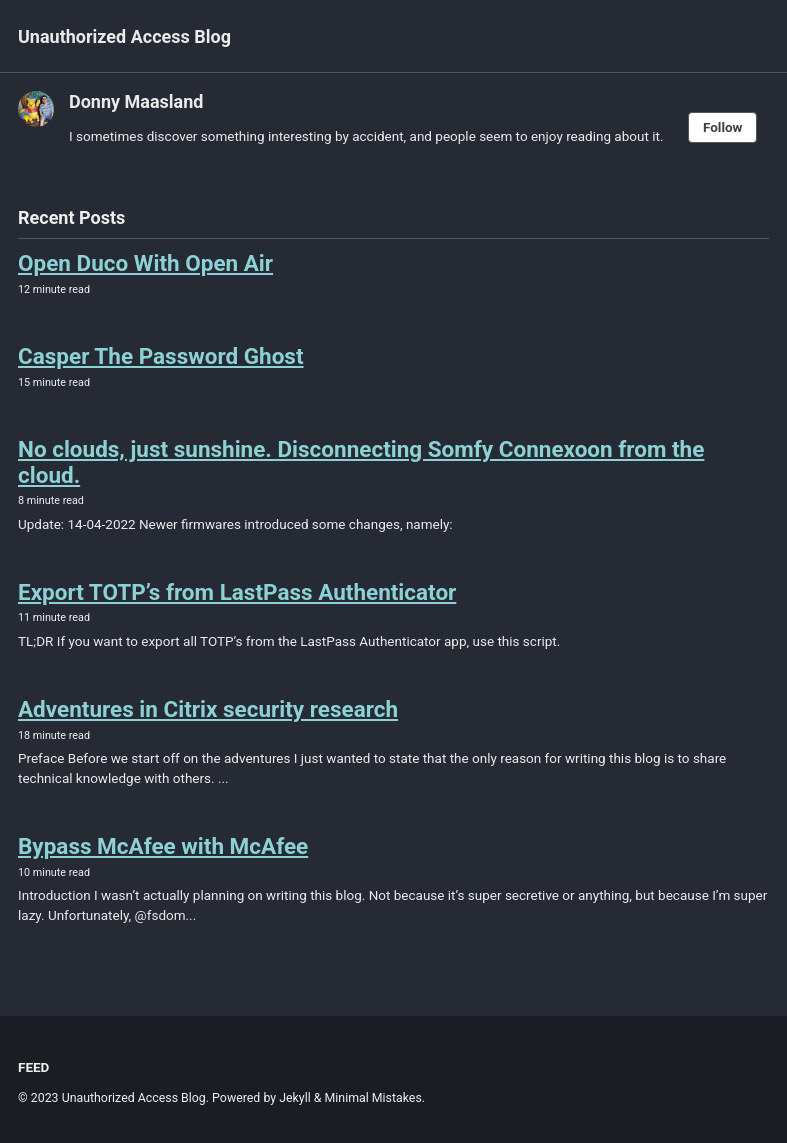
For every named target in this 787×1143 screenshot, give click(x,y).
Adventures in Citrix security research (208, 709)
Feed (33, 1067)
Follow (723, 127)
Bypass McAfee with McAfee (163, 846)
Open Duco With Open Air (145, 263)
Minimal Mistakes (373, 1098)
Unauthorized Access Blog (124, 36)
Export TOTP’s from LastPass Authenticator (237, 592)
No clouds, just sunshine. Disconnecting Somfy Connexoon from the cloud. (361, 462)
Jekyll (295, 1098)
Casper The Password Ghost (161, 356)
